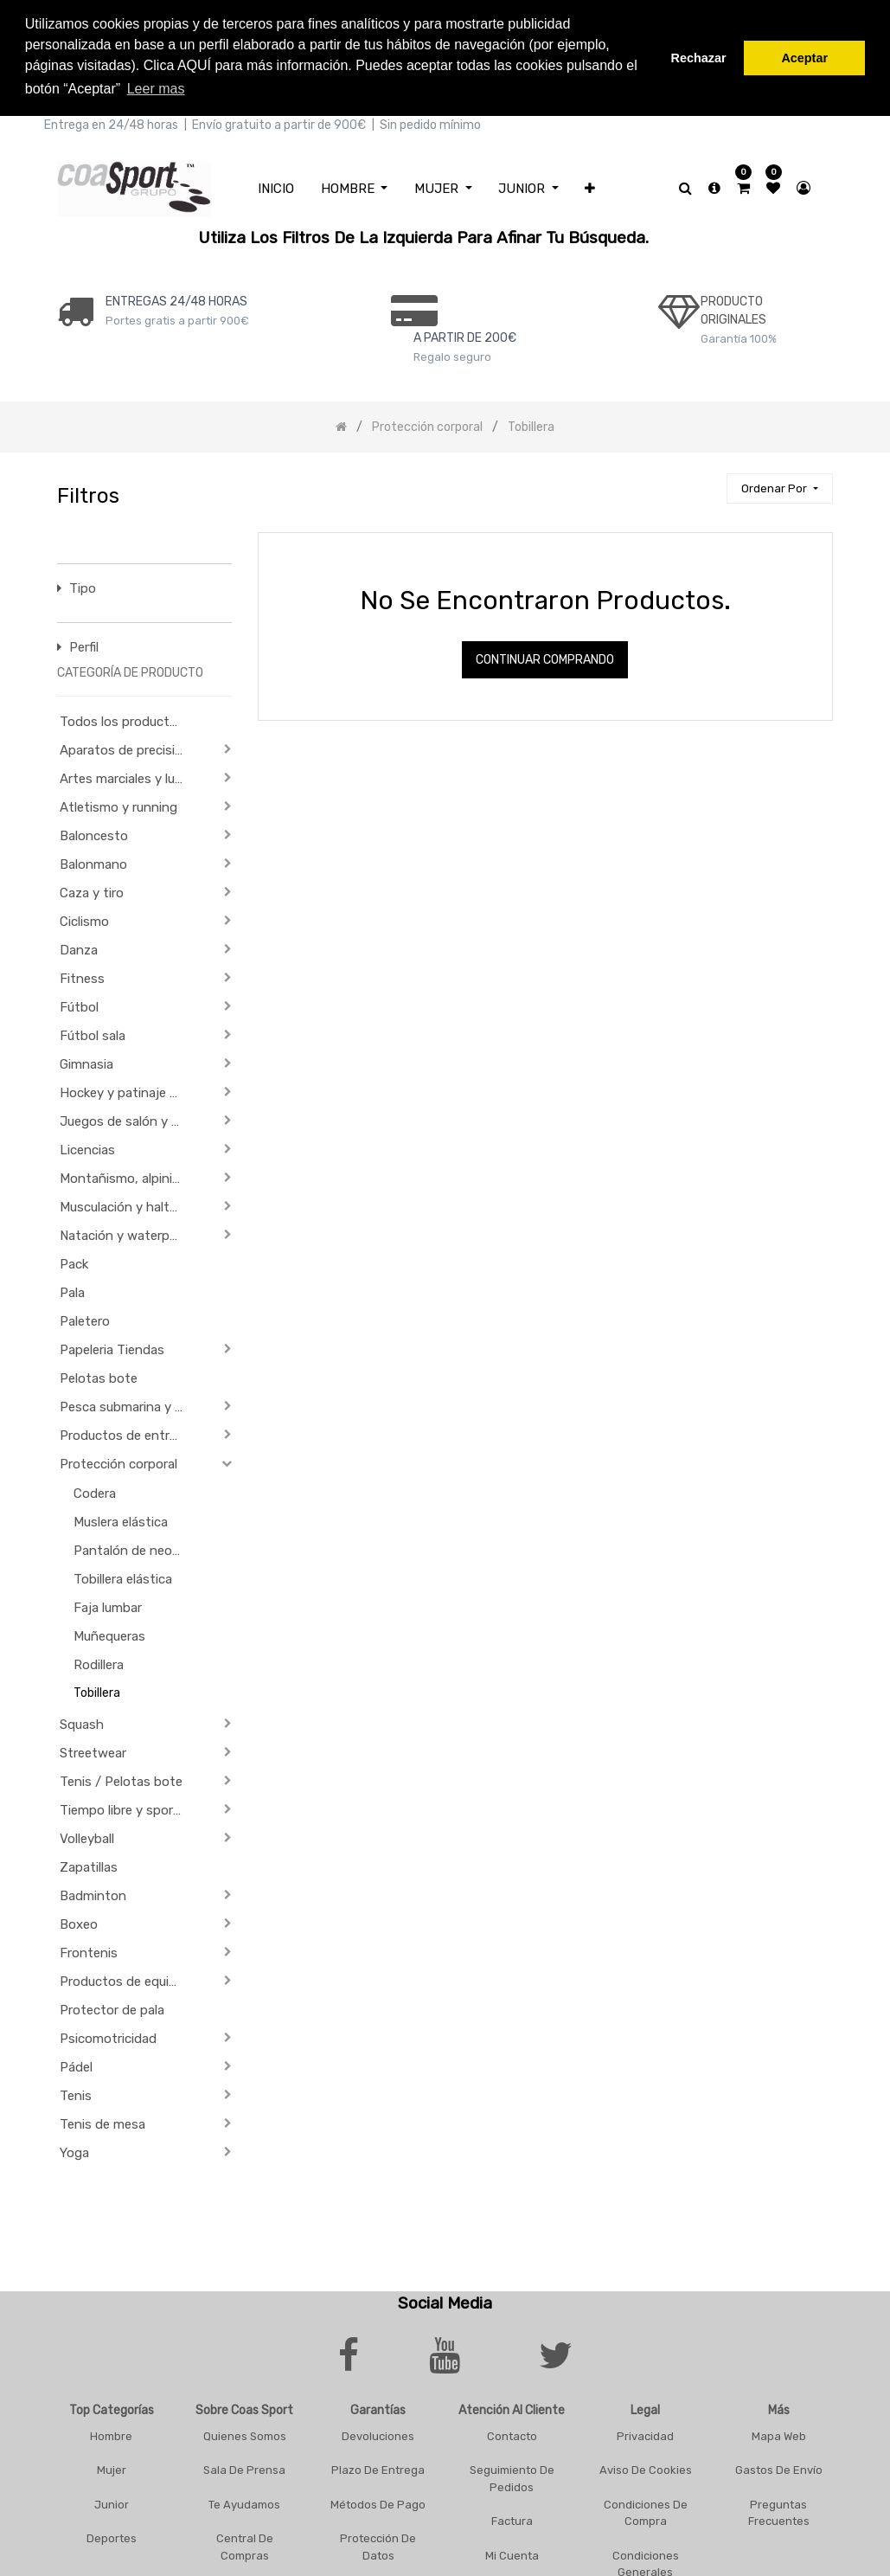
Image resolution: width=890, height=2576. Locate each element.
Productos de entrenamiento (128, 1433)
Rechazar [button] (699, 58)
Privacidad (645, 2432)
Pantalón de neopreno (136, 1548)
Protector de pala (112, 2007)
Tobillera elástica (123, 1576)
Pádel (76, 2064)
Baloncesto (94, 833)
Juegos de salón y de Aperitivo (128, 1119)
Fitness (82, 976)
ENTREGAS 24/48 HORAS (176, 298)
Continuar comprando (545, 657)
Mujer (111, 2467)
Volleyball (87, 1836)
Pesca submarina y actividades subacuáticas (128, 1404)
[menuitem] (276, 185)
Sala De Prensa (244, 2467)
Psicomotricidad (108, 2036)
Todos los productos (122, 719)
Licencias (87, 1147)
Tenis (76, 2093)
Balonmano (93, 862)
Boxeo (79, 1922)
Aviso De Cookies (645, 2467)
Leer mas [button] (156, 88)
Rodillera (99, 1662)
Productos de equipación (128, 1979)
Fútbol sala (92, 1033)
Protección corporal (118, 1461)
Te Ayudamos (244, 2501)
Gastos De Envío (779, 2467)
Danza (79, 947)
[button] (590, 185)
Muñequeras (109, 1633)
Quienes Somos (244, 2432)
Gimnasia (86, 1062)
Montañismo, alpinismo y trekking (128, 1176)
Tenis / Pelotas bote (121, 1779)
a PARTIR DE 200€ (464, 334)
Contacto (512, 2432)
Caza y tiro (92, 890)
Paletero (85, 1319)
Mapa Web (779, 2432)
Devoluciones (378, 2432)
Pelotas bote (99, 1376)
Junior (111, 2501)
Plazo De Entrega (378, 2467)
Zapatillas (89, 1865)
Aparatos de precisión (125, 747)
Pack (74, 1261)
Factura (512, 2518)
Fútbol (79, 1004)
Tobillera (97, 1690)
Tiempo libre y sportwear (128, 1807)
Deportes (111, 2535)
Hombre (111, 2432)
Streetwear (93, 1750)
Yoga (74, 2150)
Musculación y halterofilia (128, 1204)
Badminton (93, 1893)
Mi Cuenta (512, 2552)
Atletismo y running (118, 805)
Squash (82, 1722)
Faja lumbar (108, 1605)
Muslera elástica (121, 1519)
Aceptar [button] (804, 58)
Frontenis (89, 1950)
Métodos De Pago (378, 2501)
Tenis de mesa (102, 2122)
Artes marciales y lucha (128, 776)
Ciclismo (84, 919)
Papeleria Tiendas (112, 1347)
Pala (72, 1290)
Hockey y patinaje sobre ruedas (128, 1090)
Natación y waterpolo (124, 1233)
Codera (95, 1491)
